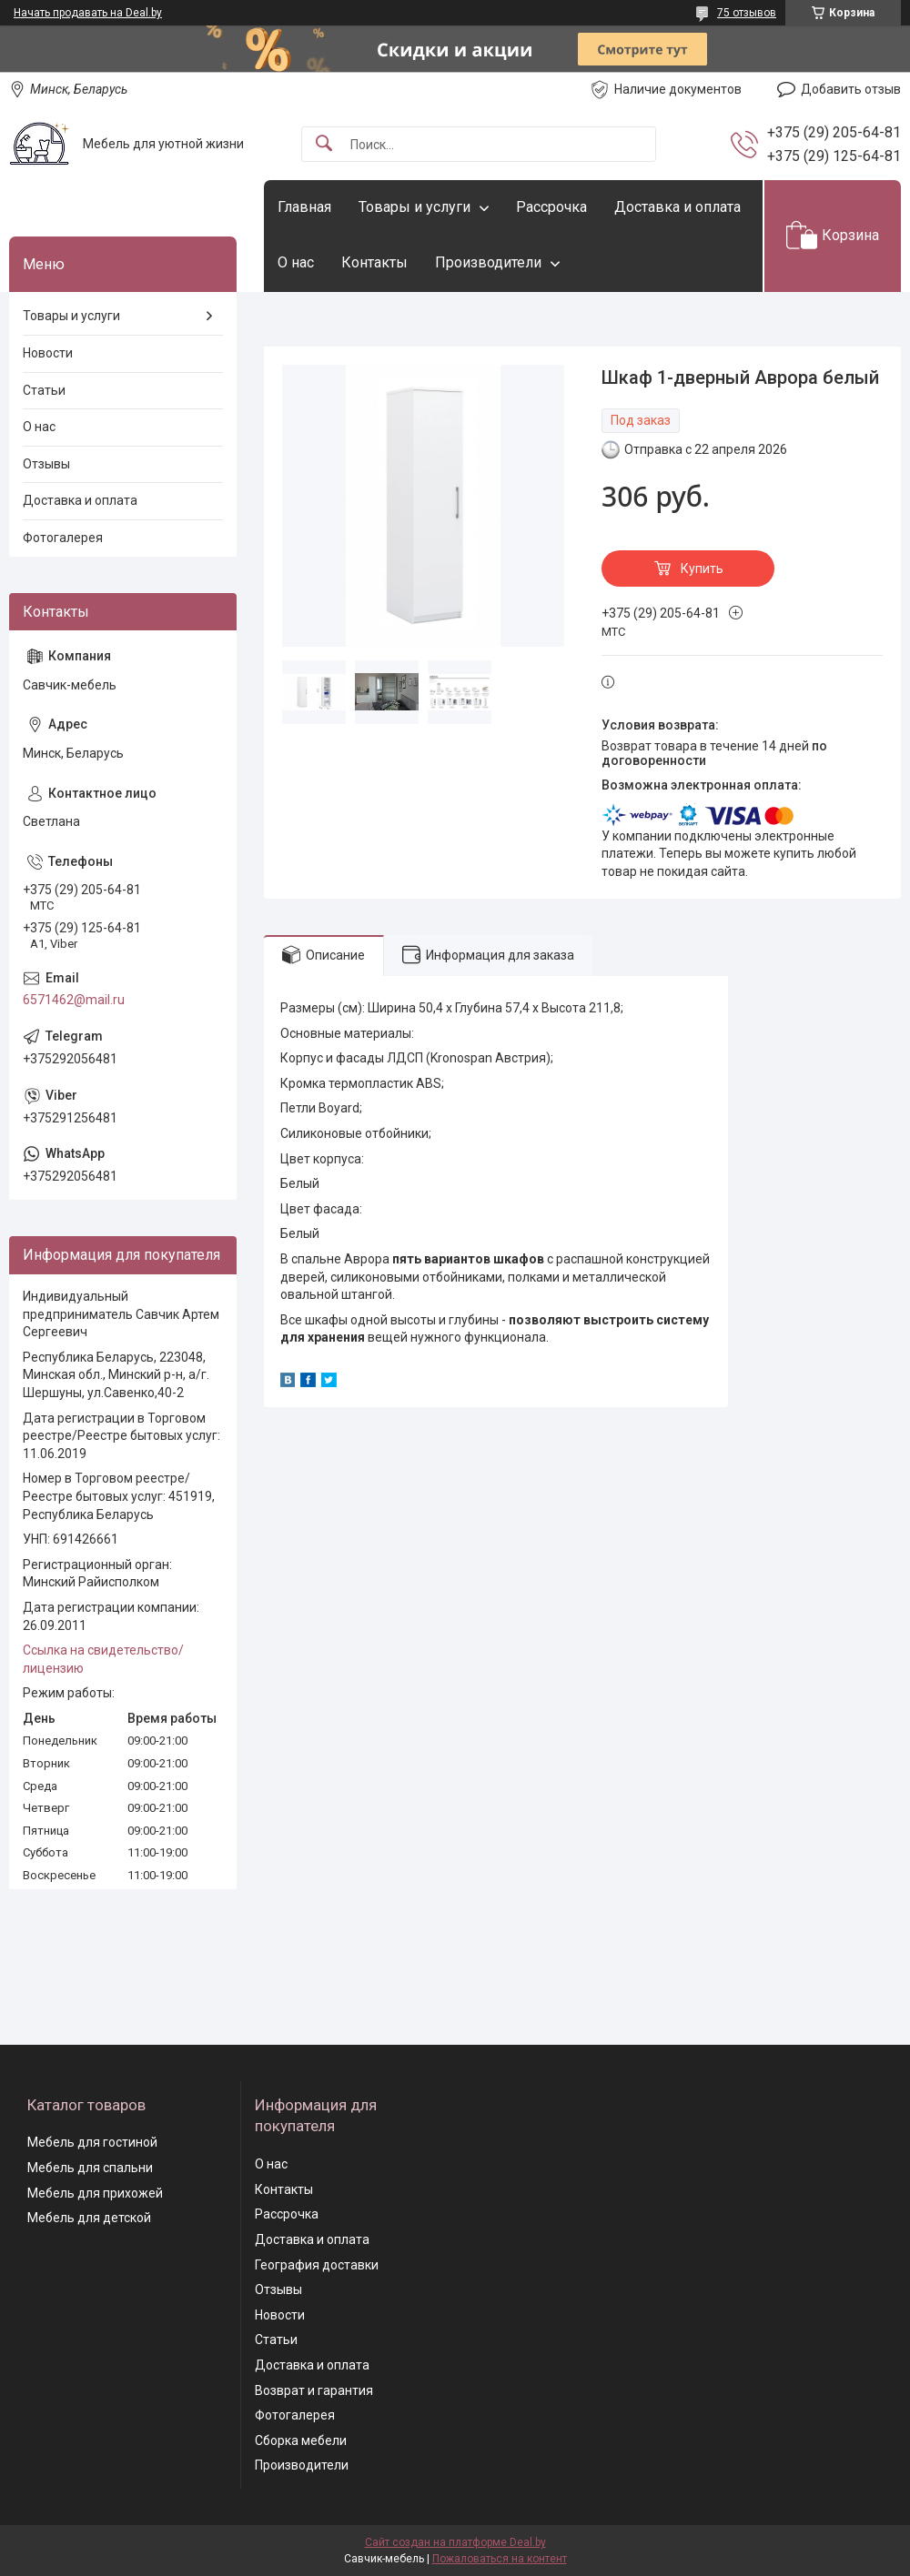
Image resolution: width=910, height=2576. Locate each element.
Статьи (44, 390)
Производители (488, 262)
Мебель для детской (89, 2217)
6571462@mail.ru (74, 999)
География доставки (317, 2265)
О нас (296, 262)
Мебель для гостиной (92, 2142)
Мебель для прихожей (95, 2193)
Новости (48, 353)
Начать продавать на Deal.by (88, 12)
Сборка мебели (301, 2440)
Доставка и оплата (677, 207)
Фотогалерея (63, 537)
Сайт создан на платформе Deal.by (455, 2542)
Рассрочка (551, 207)
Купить (702, 568)
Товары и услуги (414, 207)
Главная (304, 207)
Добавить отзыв (851, 89)
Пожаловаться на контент (499, 2558)
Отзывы (46, 464)
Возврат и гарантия (314, 2390)
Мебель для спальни (90, 2167)
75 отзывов (746, 12)
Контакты (374, 262)
